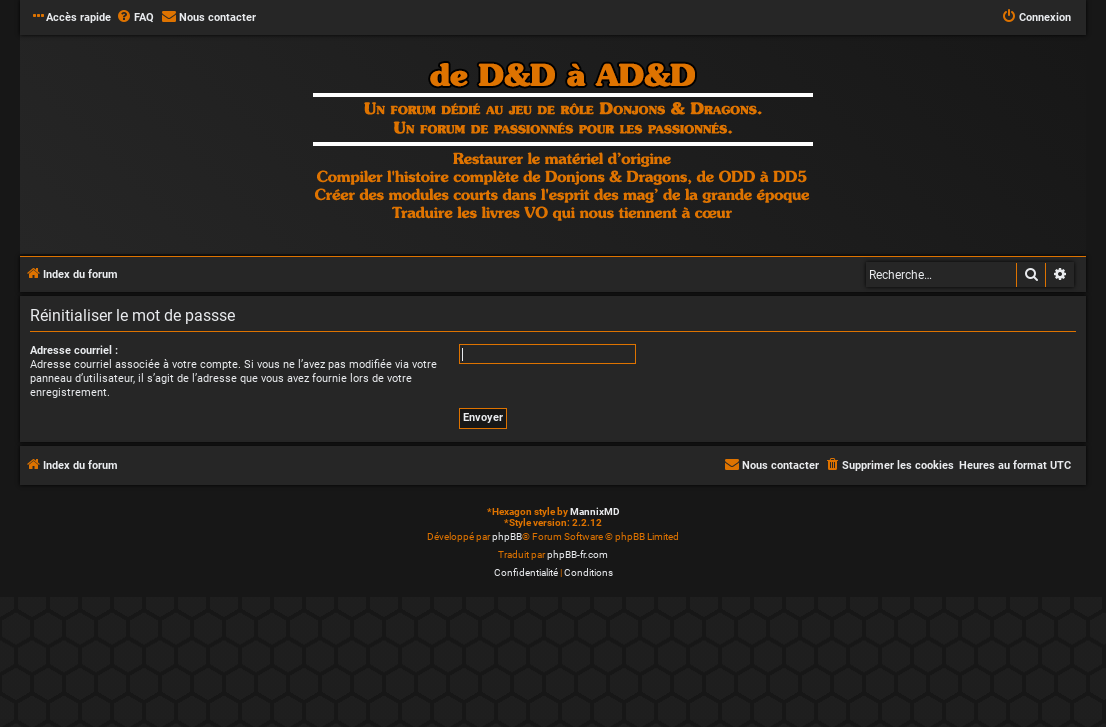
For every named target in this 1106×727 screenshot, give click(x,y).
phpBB (507, 536)
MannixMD (595, 511)
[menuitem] (135, 18)
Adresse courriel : (74, 350)
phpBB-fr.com (577, 554)
